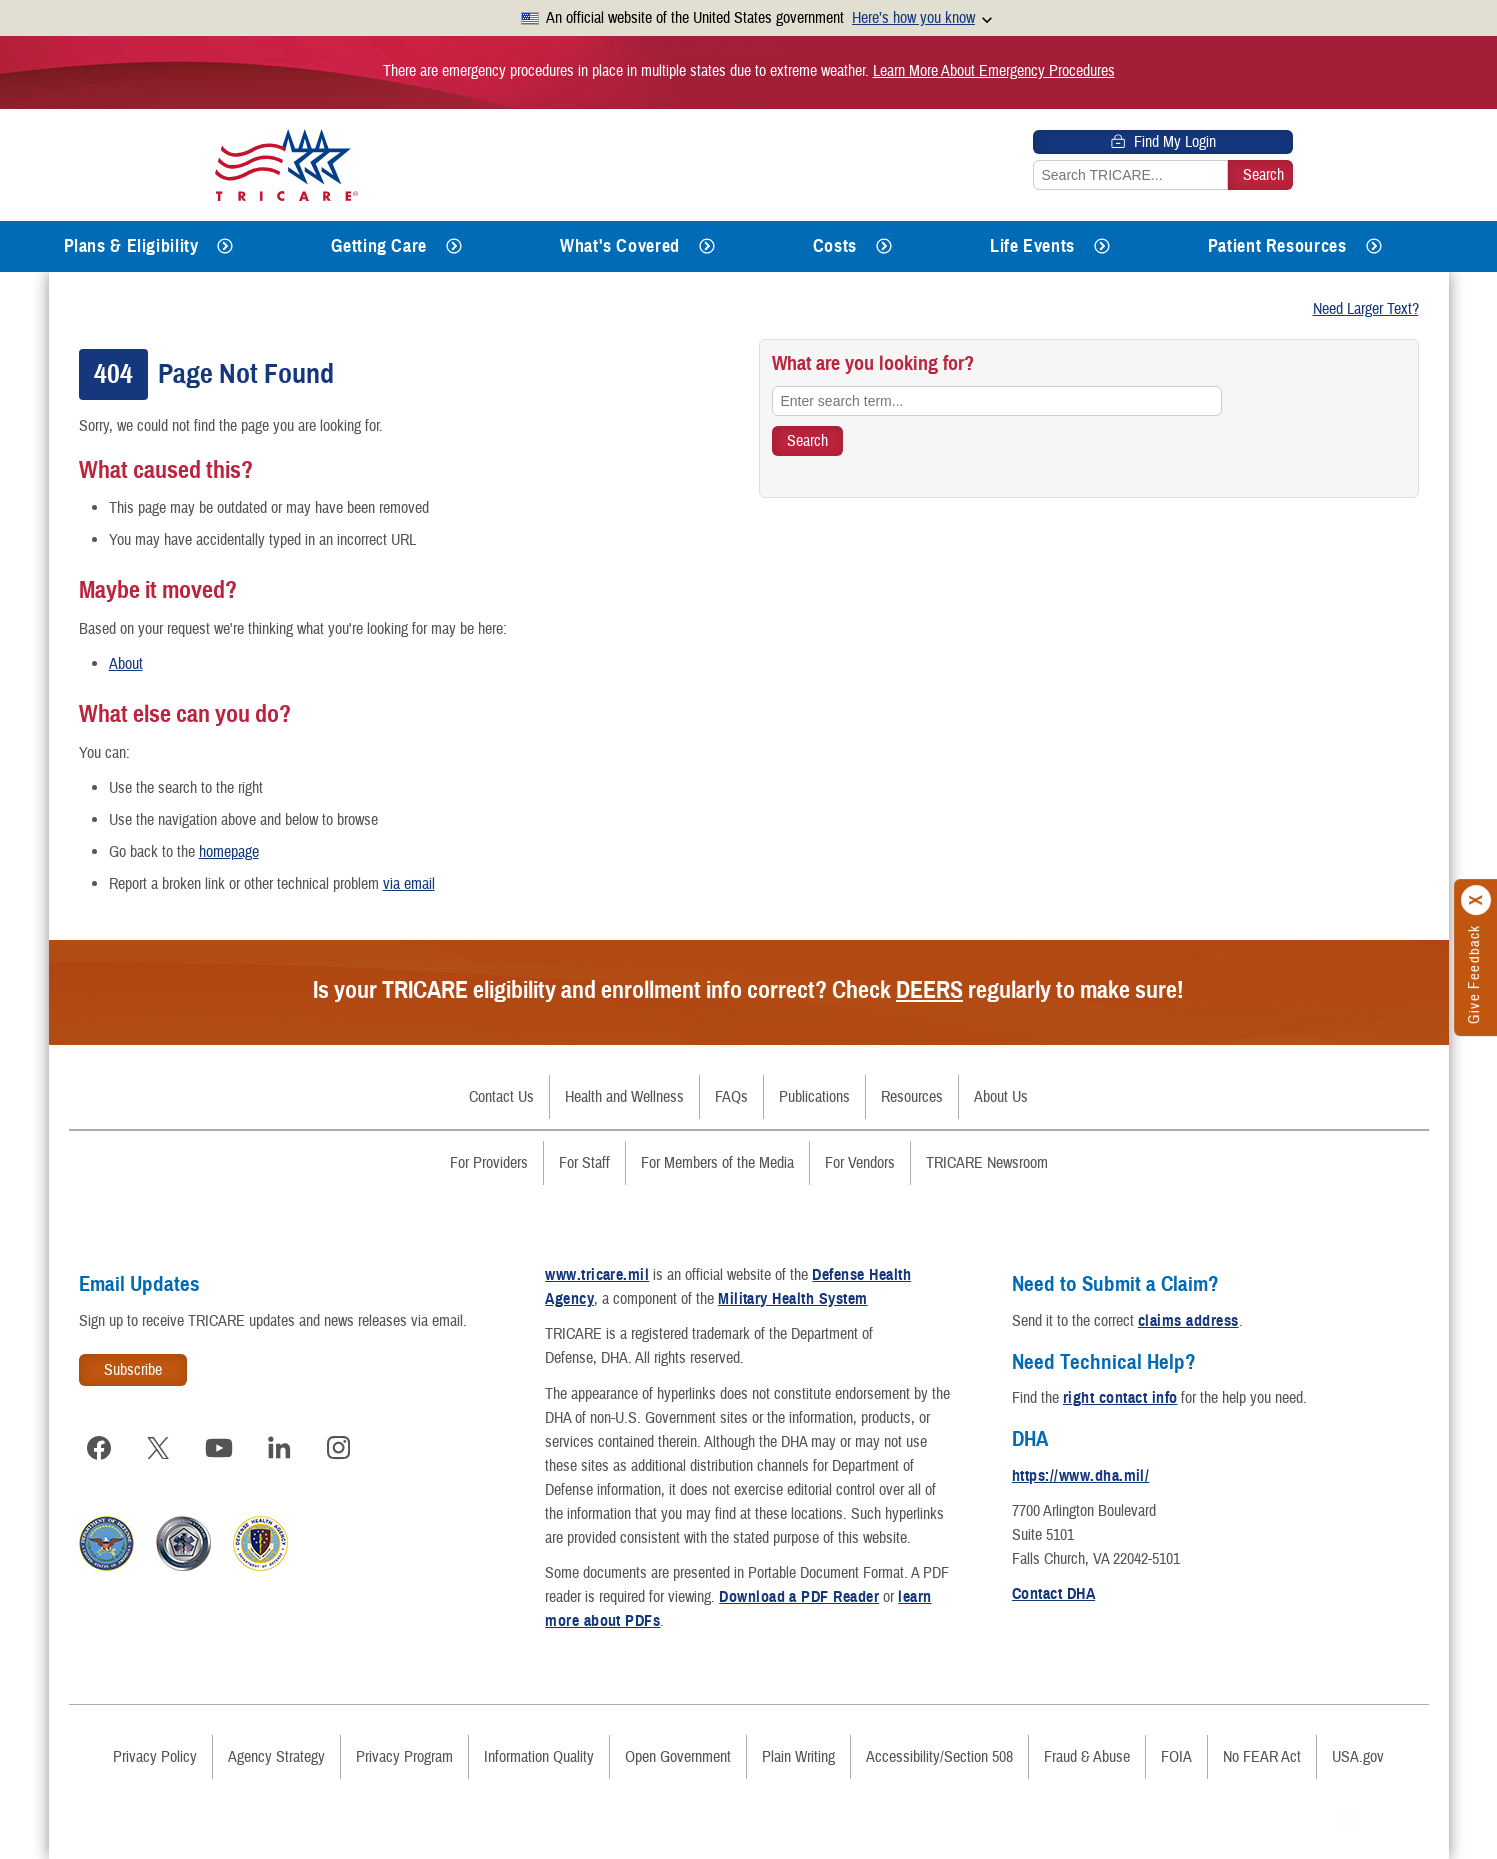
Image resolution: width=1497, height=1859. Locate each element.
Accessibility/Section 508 (939, 1757)
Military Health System (793, 1299)
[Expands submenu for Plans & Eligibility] (225, 246)
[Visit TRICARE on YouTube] (219, 1448)
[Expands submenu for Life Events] (1102, 246)
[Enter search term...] (997, 401)
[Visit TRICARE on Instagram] (339, 1448)
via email (409, 884)
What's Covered (620, 246)
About (126, 664)
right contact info (1120, 1398)
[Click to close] (1477, 900)
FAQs (731, 1097)
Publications (814, 1097)
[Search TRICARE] (807, 441)
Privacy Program (404, 1757)
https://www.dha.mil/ (1081, 1476)
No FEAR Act (1262, 1757)
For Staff (584, 1163)
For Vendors (860, 1163)
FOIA (1176, 1757)
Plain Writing (798, 1757)
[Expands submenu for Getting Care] (454, 246)
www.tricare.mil (597, 1275)
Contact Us (501, 1097)
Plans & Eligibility (131, 246)
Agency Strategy (276, 1757)
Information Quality (539, 1757)
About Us (1001, 1097)
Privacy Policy (155, 1757)
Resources (912, 1097)
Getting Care (379, 246)
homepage (229, 852)
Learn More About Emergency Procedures (994, 71)
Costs (835, 246)
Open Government (678, 1757)
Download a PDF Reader (799, 1597)
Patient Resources (1277, 246)
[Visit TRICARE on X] (159, 1448)
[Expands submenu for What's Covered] (707, 246)
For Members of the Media (717, 1163)
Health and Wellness (624, 1097)
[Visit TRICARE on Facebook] (99, 1448)
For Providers (489, 1163)
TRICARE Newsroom (987, 1163)
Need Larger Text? (1366, 309)
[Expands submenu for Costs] (884, 246)
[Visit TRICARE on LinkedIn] (279, 1448)
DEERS (929, 990)
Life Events (1032, 246)
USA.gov (1358, 1757)
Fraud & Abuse (1087, 1757)
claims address (1188, 1321)
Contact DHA (1053, 1594)
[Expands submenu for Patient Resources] (1374, 246)
